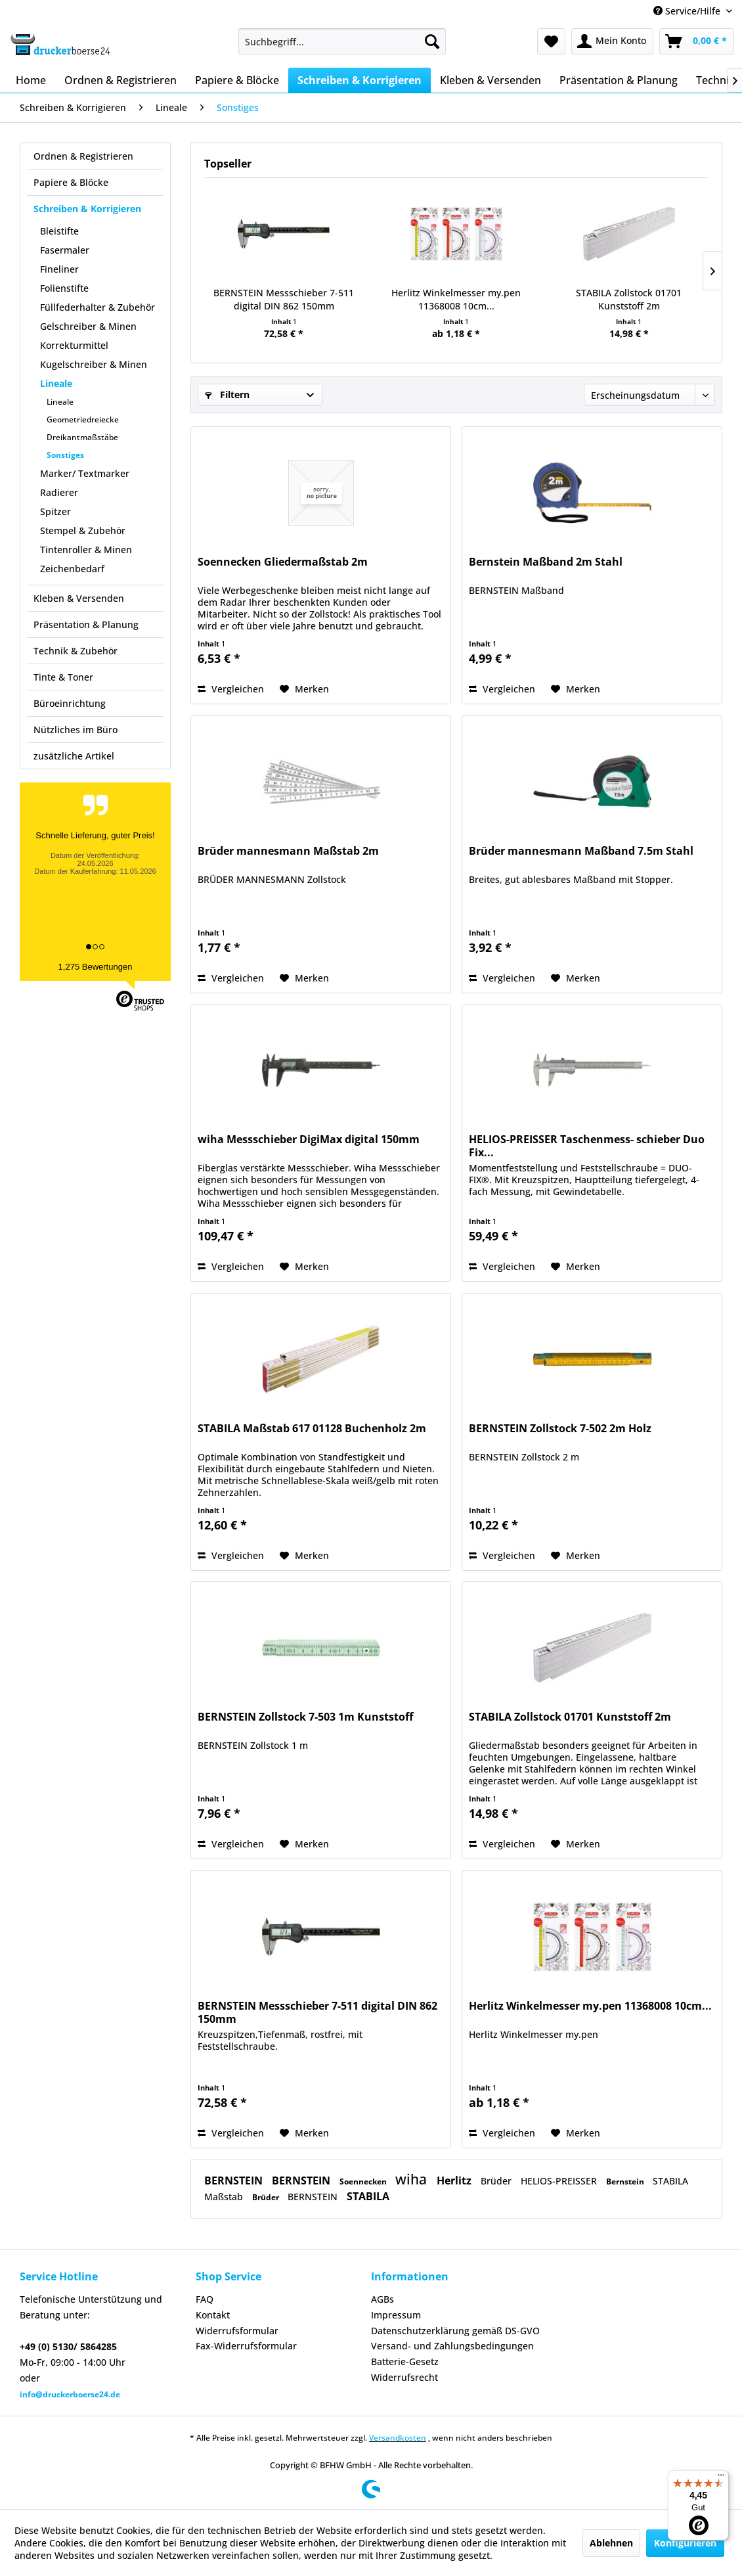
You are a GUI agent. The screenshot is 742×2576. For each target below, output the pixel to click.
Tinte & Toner (63, 677)
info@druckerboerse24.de (70, 2394)
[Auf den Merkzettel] (304, 689)
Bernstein (626, 2181)
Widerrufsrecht (404, 2377)
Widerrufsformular (237, 2330)
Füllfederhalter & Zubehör (97, 307)
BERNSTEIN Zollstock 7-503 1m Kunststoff (305, 1717)
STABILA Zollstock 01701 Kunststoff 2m (629, 299)
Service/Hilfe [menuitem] (688, 11)
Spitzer (55, 511)
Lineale (56, 383)
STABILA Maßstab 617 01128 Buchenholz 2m (312, 1428)
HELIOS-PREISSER (560, 2181)
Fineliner (59, 269)
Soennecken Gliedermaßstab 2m (283, 562)
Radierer (59, 492)
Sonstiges (65, 455)
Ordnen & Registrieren (83, 156)
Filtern (227, 394)
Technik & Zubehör (75, 650)
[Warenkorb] (696, 41)
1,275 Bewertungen (95, 967)
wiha (412, 2179)
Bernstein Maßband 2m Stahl (545, 562)
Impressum (396, 2315)
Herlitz (455, 2180)
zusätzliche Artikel (73, 756)
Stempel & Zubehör (82, 530)
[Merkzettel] (551, 41)
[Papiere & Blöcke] (237, 80)
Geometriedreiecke (83, 419)
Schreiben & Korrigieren (87, 208)
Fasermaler (64, 250)
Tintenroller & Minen (86, 549)
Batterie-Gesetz (405, 2361)
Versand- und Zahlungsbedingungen (452, 2345)
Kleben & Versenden (78, 598)
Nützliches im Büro (75, 729)
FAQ (204, 2299)
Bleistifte (59, 231)
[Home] (31, 80)
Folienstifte (64, 288)
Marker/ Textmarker (84, 473)
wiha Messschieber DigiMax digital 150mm (309, 1139)
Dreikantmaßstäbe (82, 437)
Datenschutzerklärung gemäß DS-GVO (455, 2330)
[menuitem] (342, 41)
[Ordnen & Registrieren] (120, 80)
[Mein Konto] (612, 41)
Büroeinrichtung (69, 703)
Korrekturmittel (74, 345)
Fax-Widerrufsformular (246, 2345)
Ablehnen (611, 2543)
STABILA (368, 2196)
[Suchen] (432, 41)
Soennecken (364, 2181)
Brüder (497, 2181)
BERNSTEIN (234, 2180)
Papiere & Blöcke (70, 182)
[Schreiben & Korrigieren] (359, 80)
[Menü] (721, 2478)
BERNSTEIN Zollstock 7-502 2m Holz (560, 1428)
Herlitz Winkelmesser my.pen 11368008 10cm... (456, 299)
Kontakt (213, 2315)
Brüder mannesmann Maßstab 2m (288, 851)
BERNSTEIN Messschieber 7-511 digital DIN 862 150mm (283, 299)
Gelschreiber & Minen (88, 326)
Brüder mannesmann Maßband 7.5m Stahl (581, 851)
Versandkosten (397, 2437)
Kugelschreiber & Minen (93, 364)
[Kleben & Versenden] (490, 80)
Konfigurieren (685, 2543)
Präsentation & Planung (86, 624)
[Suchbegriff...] (342, 41)
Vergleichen (231, 689)
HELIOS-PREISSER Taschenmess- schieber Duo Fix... (587, 1146)
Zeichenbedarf (72, 568)
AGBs (382, 2299)
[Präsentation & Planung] (618, 80)
